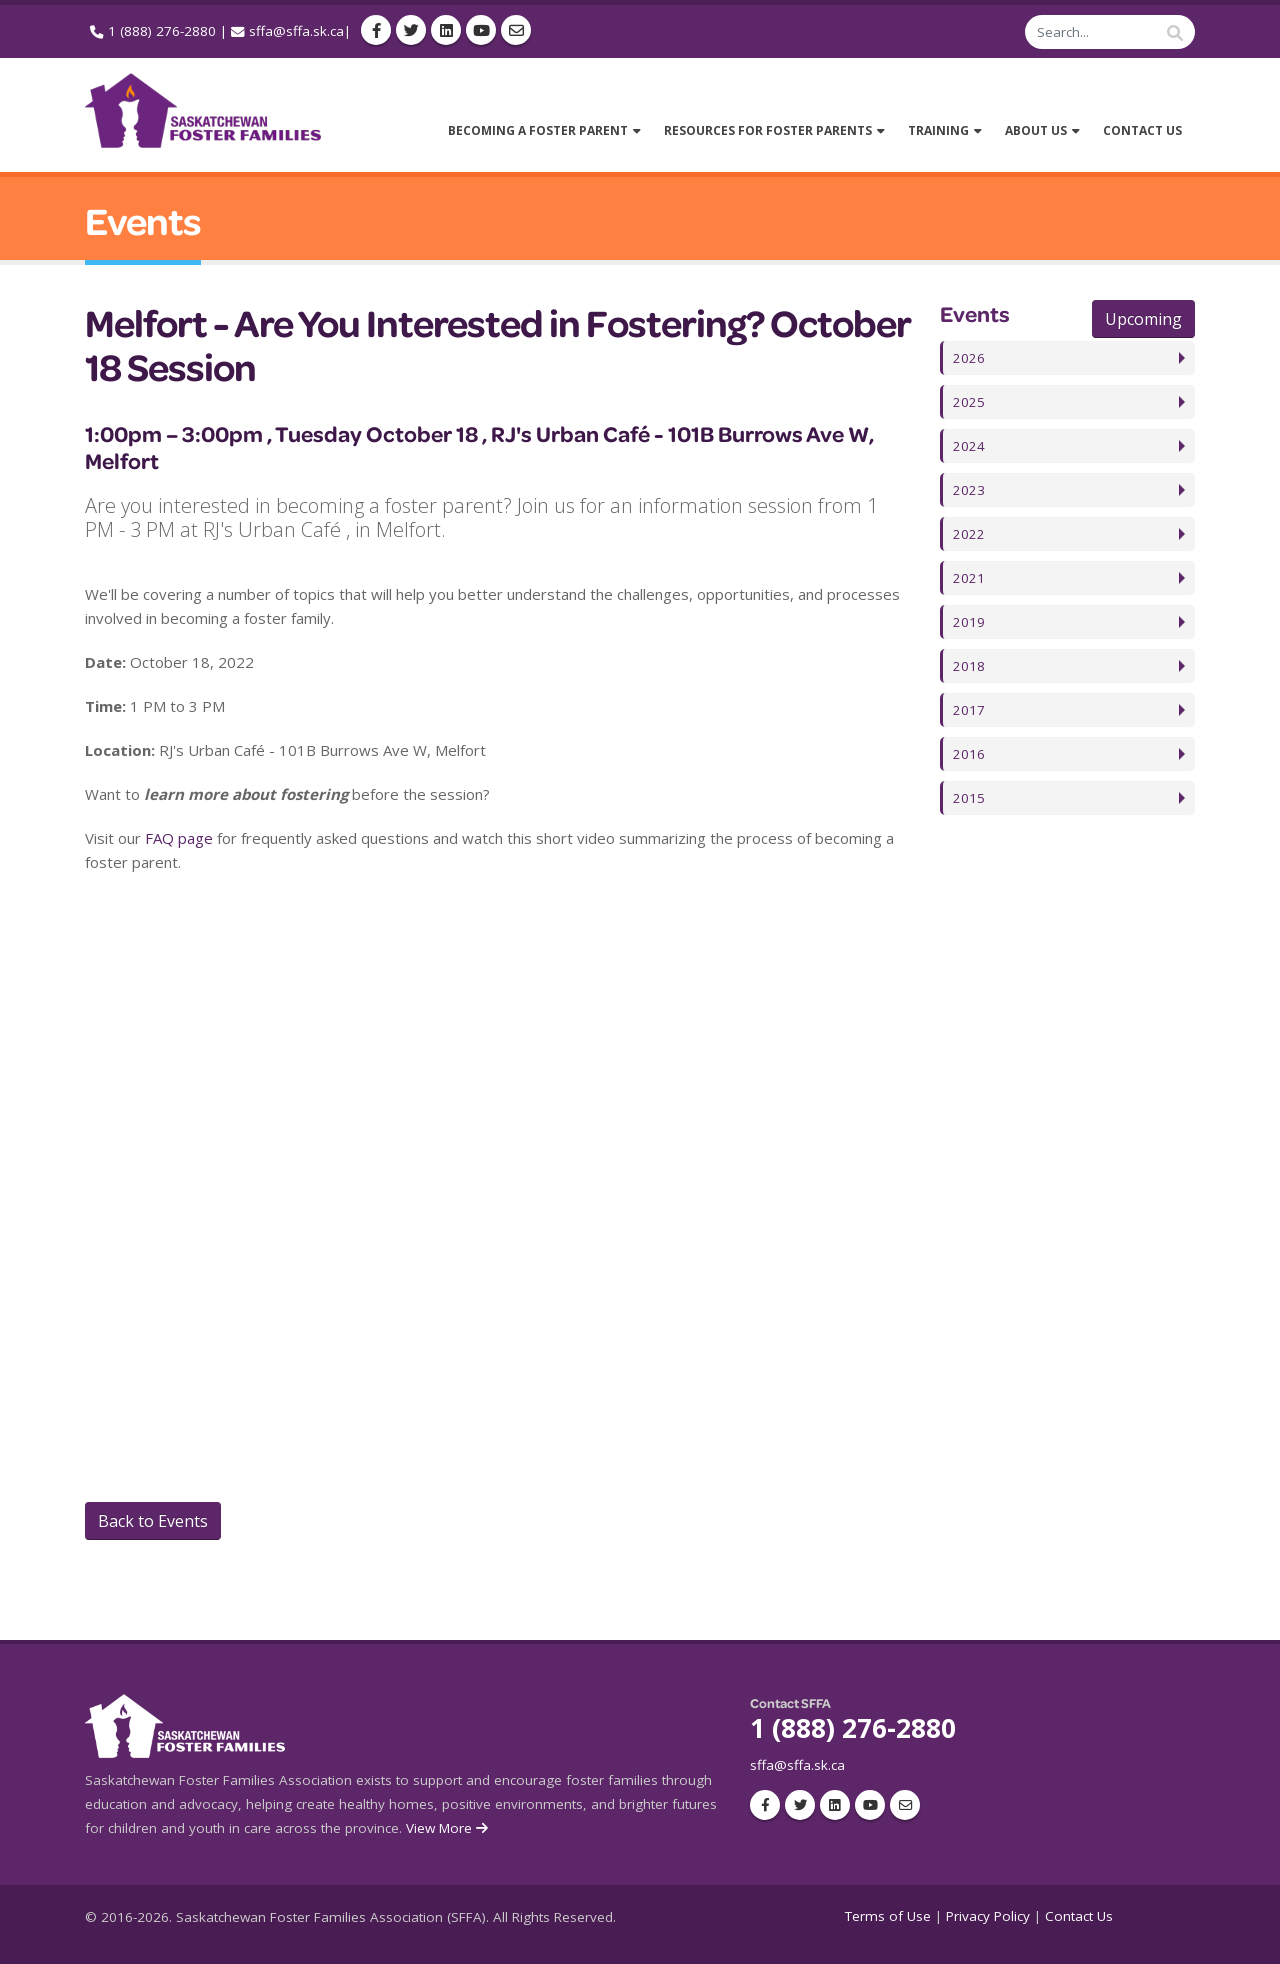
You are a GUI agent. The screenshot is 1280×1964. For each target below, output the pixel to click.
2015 (969, 798)
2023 (969, 490)
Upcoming (1143, 319)
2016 (969, 754)
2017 (969, 710)
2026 (969, 358)
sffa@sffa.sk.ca (296, 31)
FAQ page (179, 838)
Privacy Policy (988, 1916)
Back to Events (153, 1521)
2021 (969, 578)
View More (448, 1828)
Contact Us (1079, 1916)
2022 (969, 534)
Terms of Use (888, 1916)
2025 (969, 402)
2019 (969, 622)
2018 (969, 666)
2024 (969, 446)
